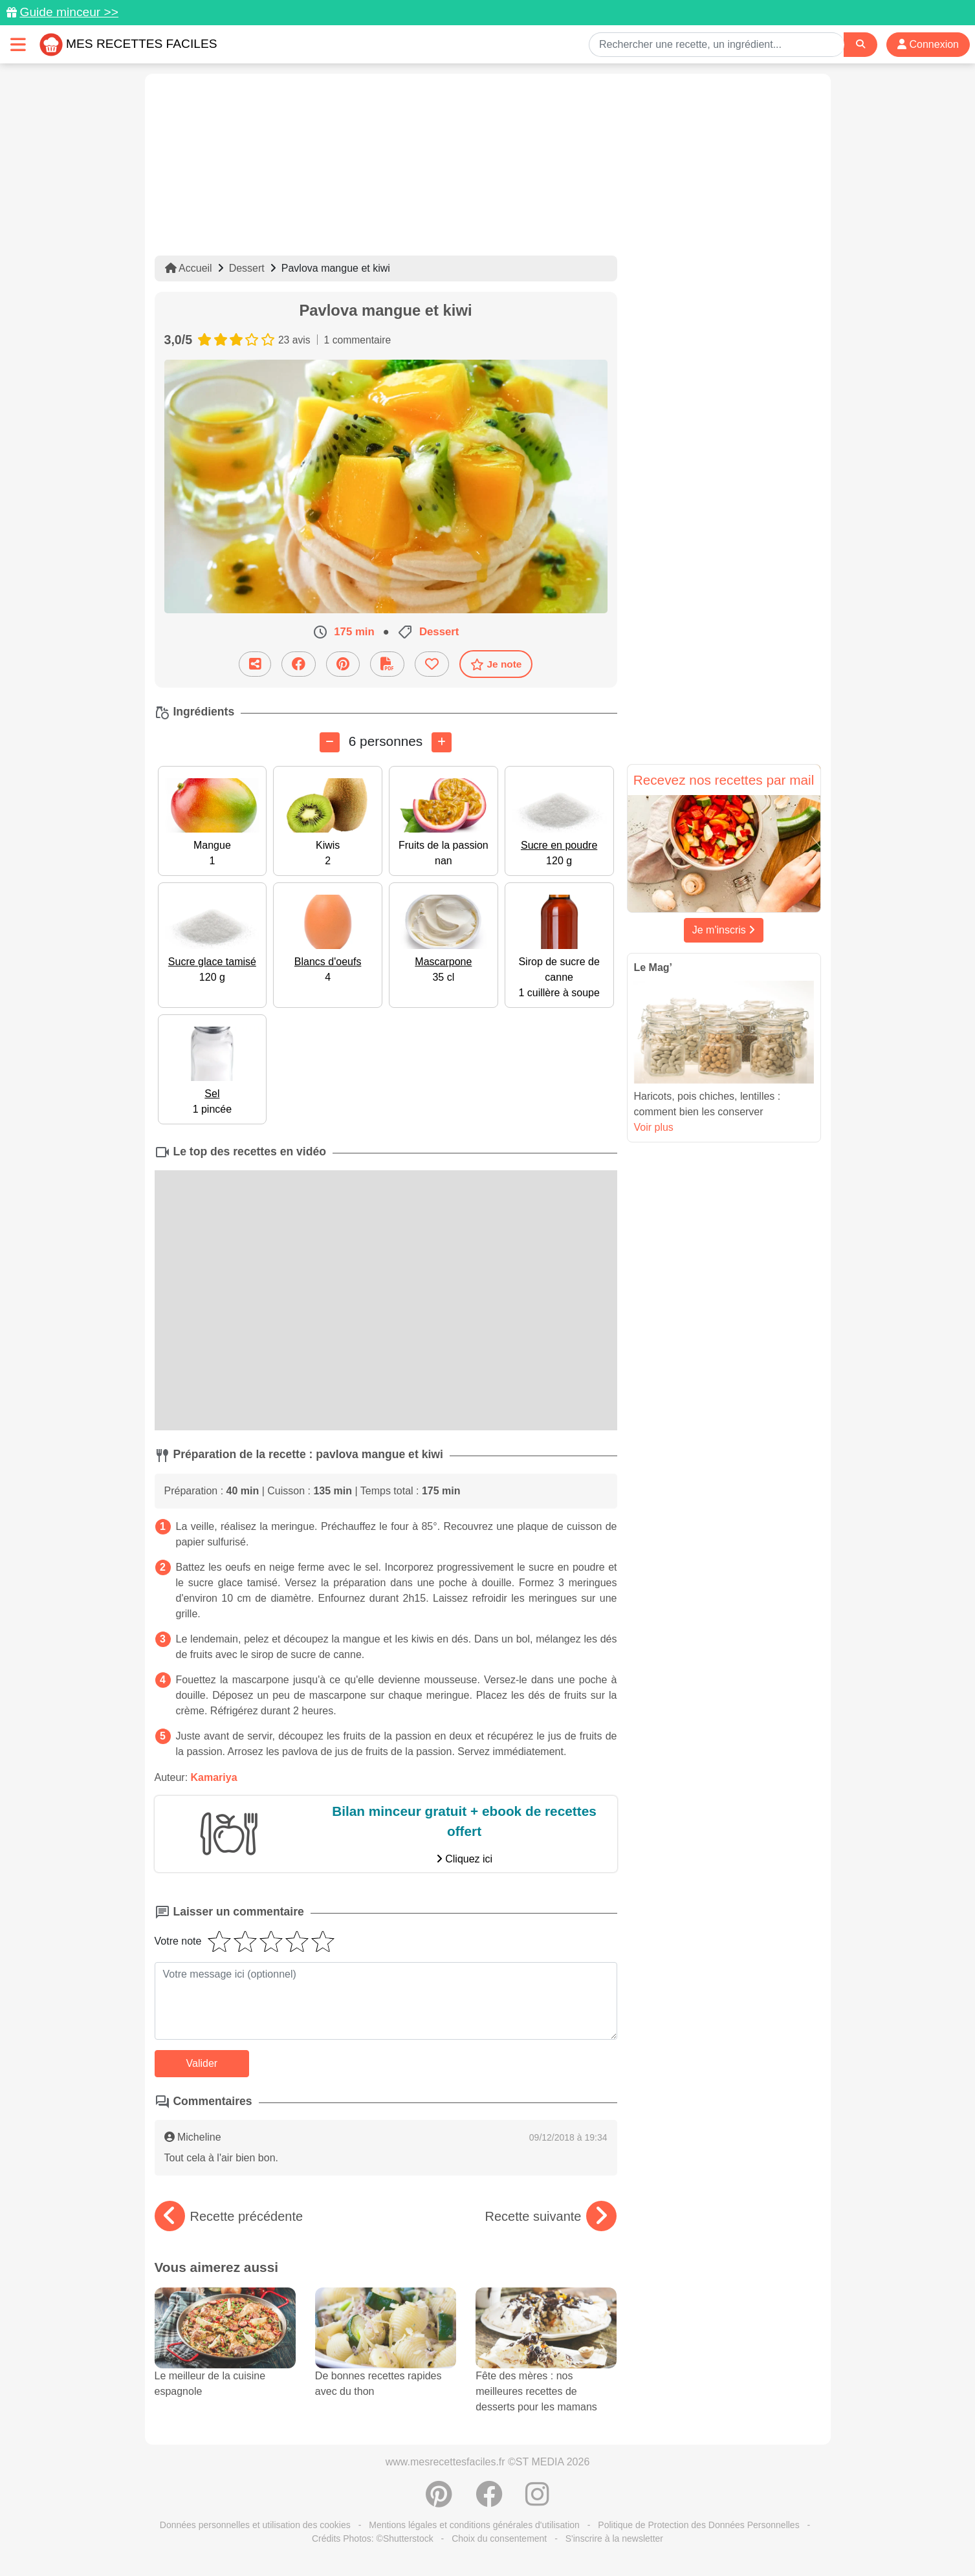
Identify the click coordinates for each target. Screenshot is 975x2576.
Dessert (247, 268)
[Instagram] (537, 2501)
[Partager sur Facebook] (298, 664)
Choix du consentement (499, 2538)
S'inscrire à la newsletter (614, 2538)
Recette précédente (229, 2216)
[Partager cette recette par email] (255, 664)
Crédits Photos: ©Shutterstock (372, 2538)
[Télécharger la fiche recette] (387, 664)
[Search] (860, 44)
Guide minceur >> (68, 12)
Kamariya (214, 1777)
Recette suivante (551, 2216)
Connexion (928, 44)
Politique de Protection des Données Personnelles (698, 2525)
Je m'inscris (724, 929)
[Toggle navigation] (18, 44)
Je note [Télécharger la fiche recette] (496, 664)
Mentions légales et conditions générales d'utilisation (474, 2525)
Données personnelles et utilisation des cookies (255, 2525)
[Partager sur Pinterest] (343, 664)
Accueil (188, 268)
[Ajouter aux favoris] (432, 664)
